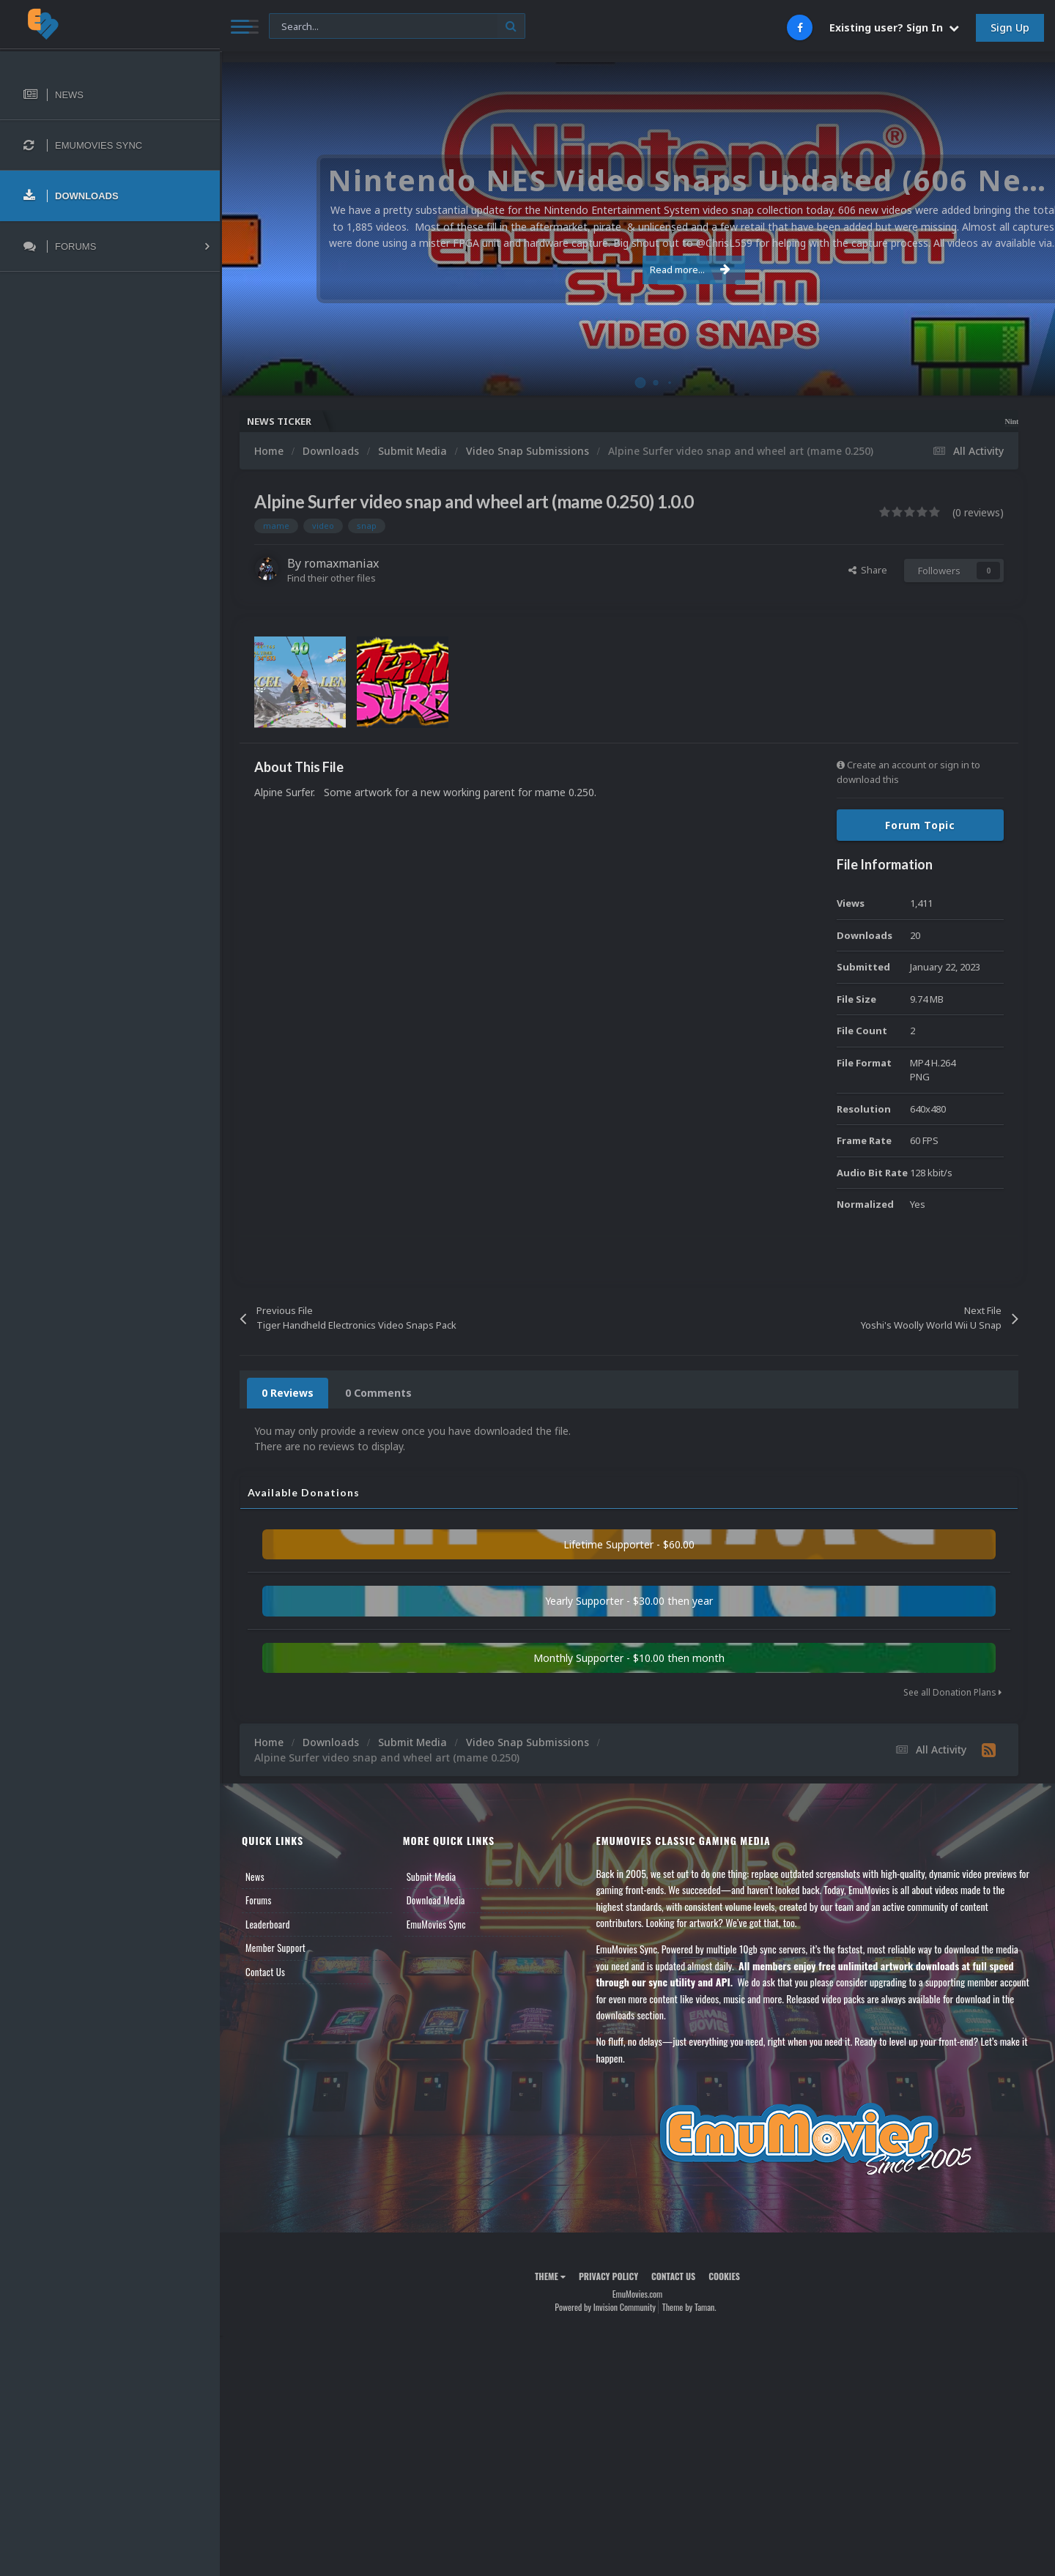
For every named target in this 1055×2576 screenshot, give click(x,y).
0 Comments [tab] (378, 1393)
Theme (550, 2276)
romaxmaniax (341, 563)
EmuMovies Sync (436, 1924)
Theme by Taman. (689, 2307)
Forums (258, 1900)
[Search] (397, 27)
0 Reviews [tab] (288, 1393)
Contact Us (265, 1971)
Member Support (275, 1947)
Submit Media (431, 1876)
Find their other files (331, 577)
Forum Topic (920, 825)
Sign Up (1010, 27)
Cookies (724, 2276)
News (254, 1876)
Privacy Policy (608, 2276)
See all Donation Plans (952, 1692)
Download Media (436, 1900)
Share (867, 569)
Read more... (635, 269)
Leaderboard (267, 1924)
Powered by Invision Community (605, 2307)
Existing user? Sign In (894, 27)
